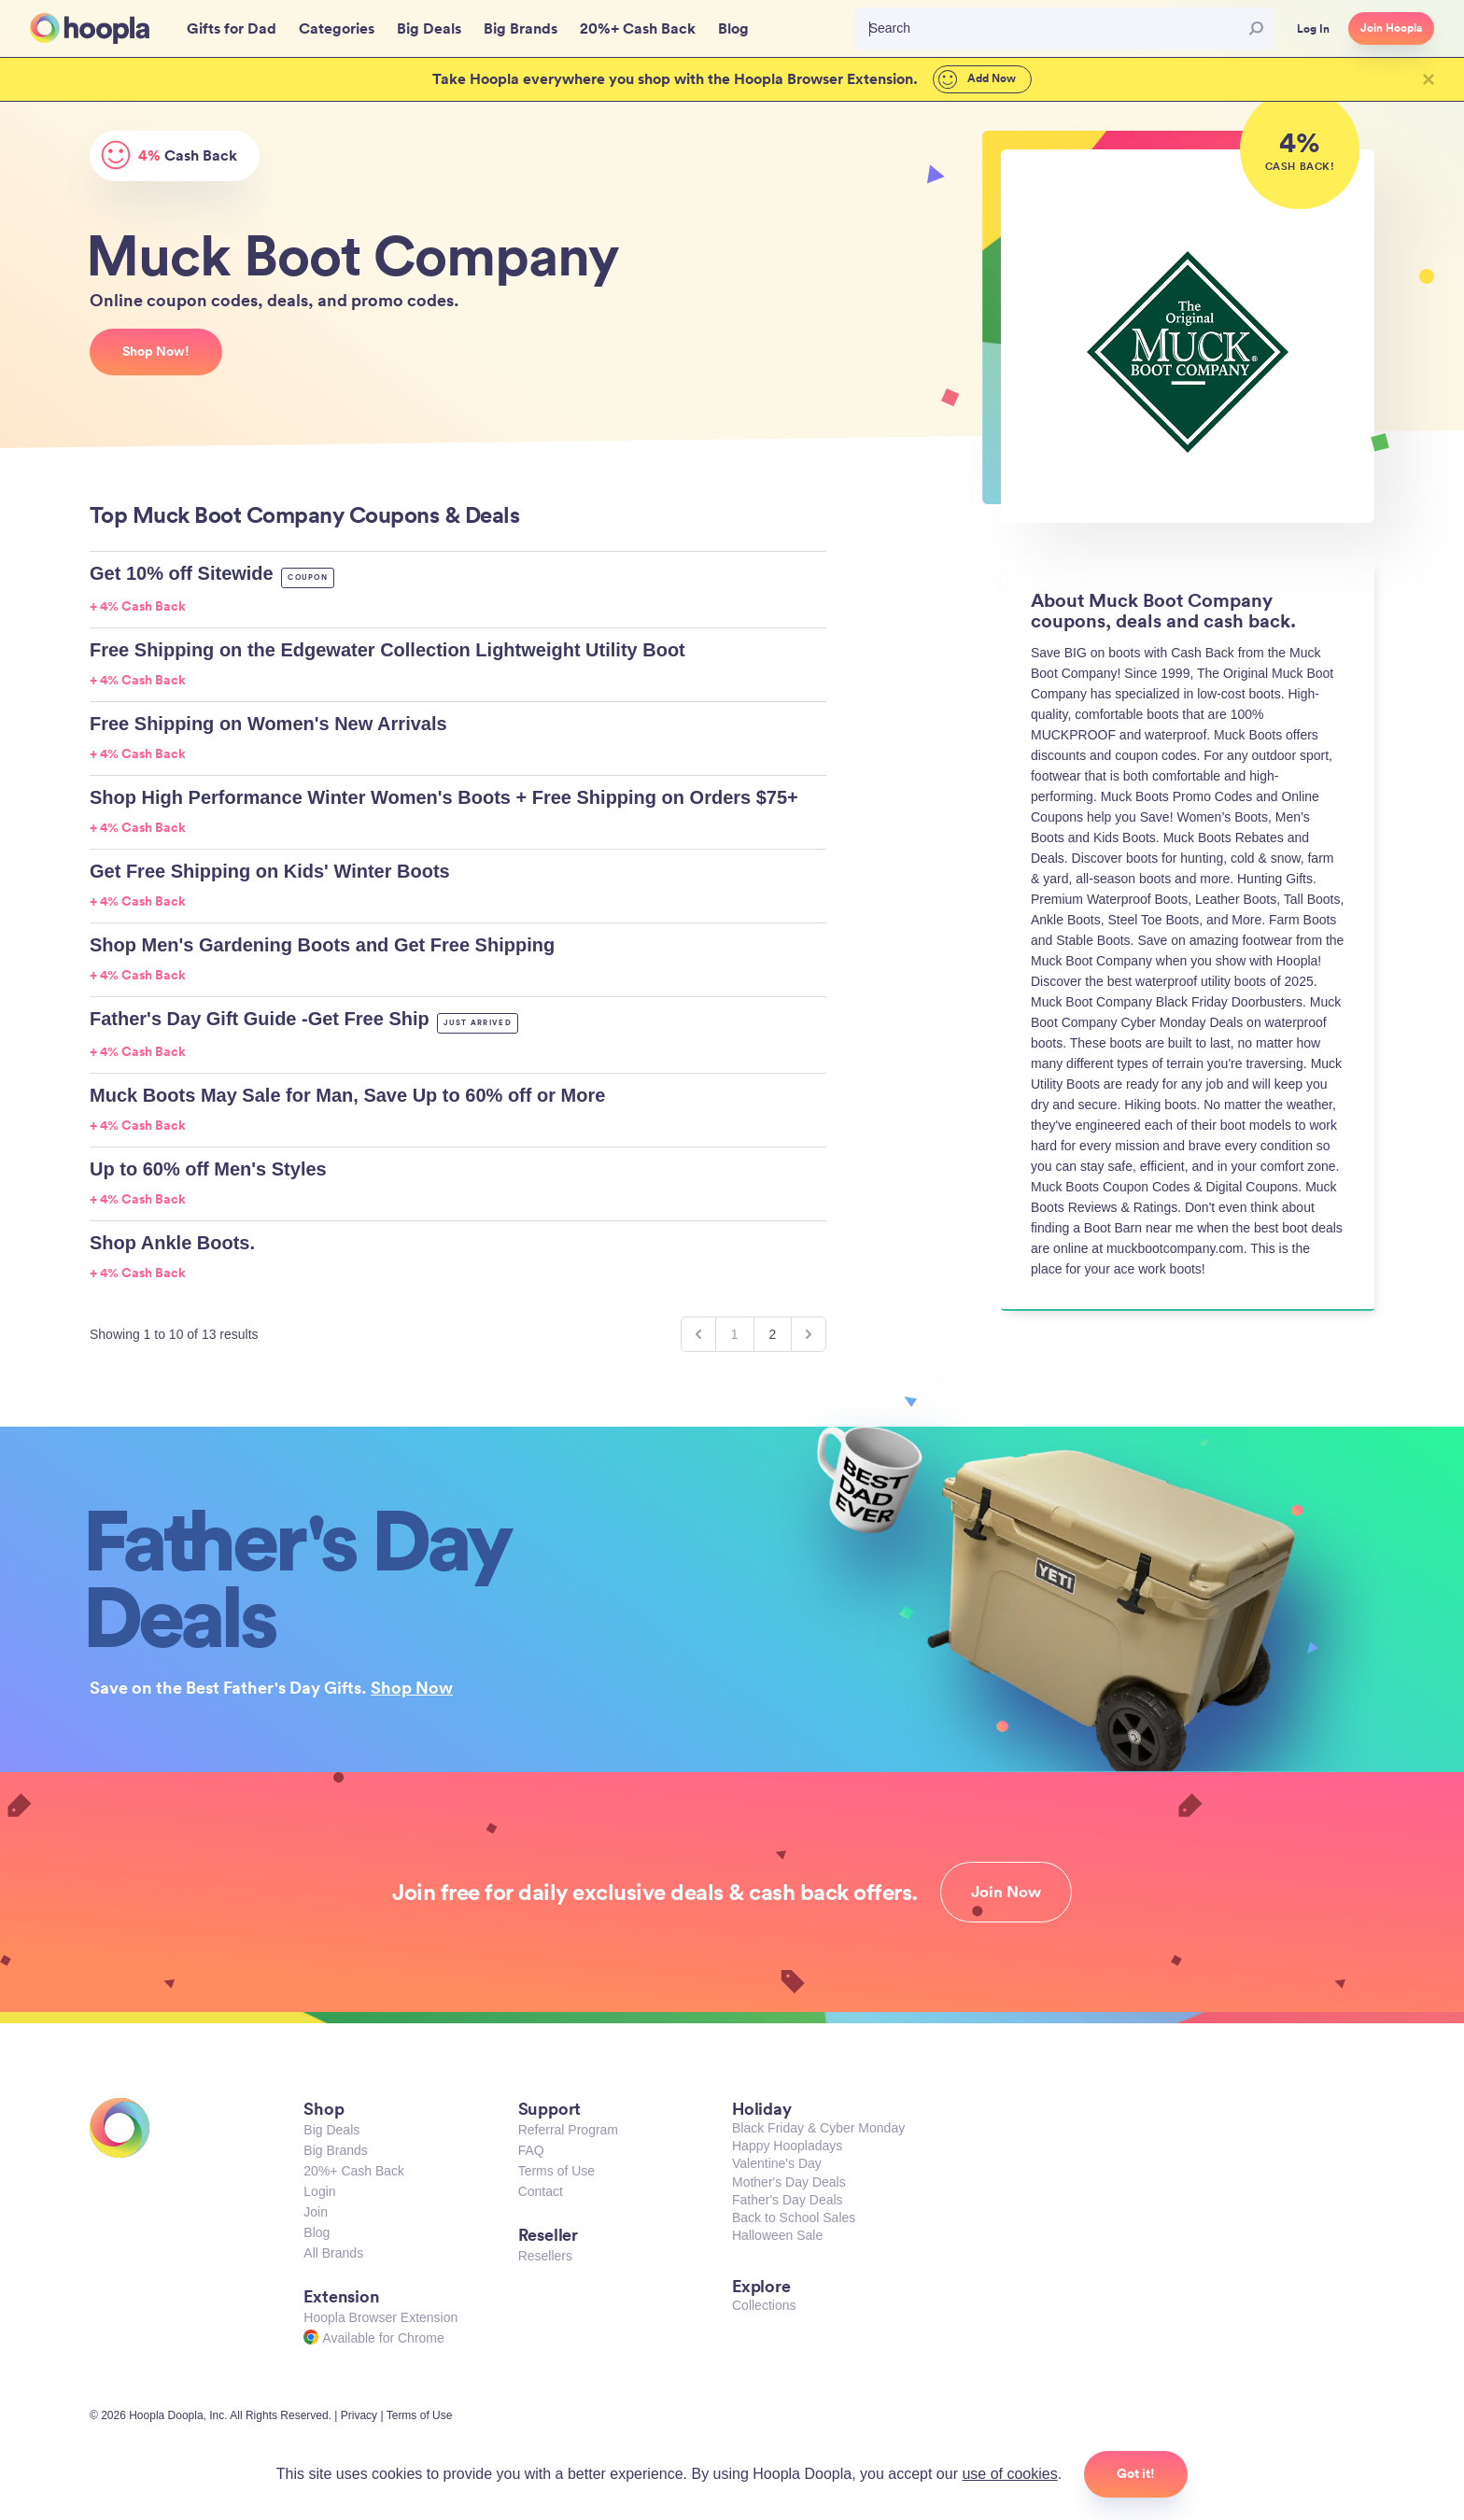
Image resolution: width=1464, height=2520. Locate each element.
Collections (763, 2305)
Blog (316, 2232)
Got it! (1136, 2473)
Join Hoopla (1391, 28)
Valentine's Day (777, 2163)
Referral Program (568, 2129)
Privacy (359, 2415)
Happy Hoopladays (787, 2145)
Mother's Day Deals (789, 2182)
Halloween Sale (777, 2235)
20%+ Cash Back (353, 2170)
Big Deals (331, 2129)
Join (315, 2211)
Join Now (1006, 1891)
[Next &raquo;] (808, 1334)
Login (319, 2191)
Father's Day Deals (787, 2199)
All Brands (333, 2252)
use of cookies (1009, 2474)
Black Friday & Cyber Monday (818, 2127)
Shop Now (412, 1687)
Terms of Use (556, 2170)
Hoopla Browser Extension (380, 2317)
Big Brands (335, 2150)
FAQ (531, 2150)
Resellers (545, 2255)
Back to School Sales (793, 2217)
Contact (540, 2191)
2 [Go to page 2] (773, 1334)
